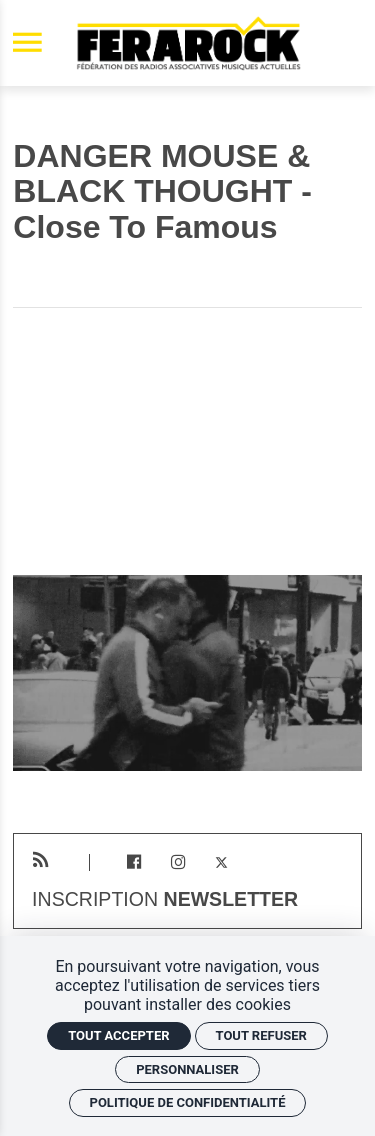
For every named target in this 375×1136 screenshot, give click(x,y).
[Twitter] (221, 862)
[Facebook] (134, 862)
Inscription (165, 900)
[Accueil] (188, 43)
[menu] (27, 43)
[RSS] (40, 860)
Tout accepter (118, 1035)
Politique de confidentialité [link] (188, 1102)
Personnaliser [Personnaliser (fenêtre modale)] (187, 1069)
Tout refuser (261, 1035)
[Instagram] (177, 862)
